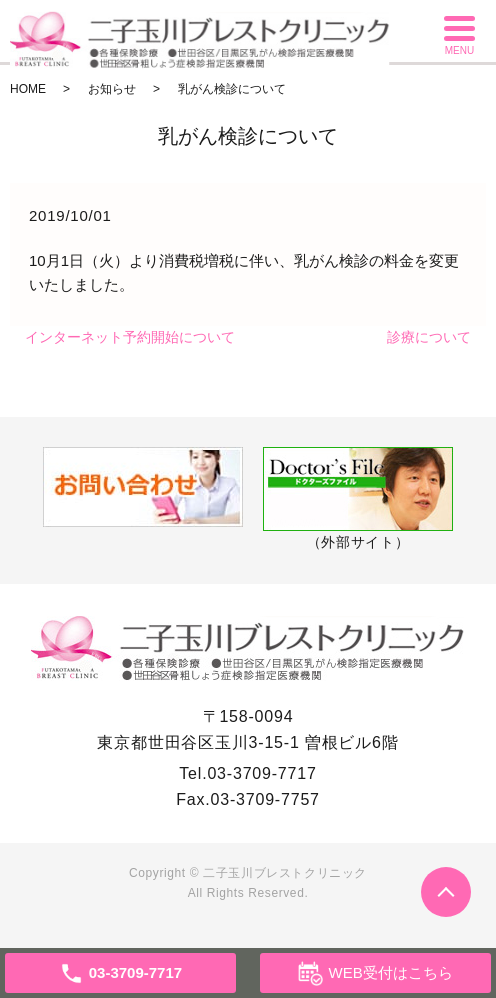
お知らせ (112, 89)
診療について (429, 337)
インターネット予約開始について (130, 337)
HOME (28, 89)
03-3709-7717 (261, 773)
